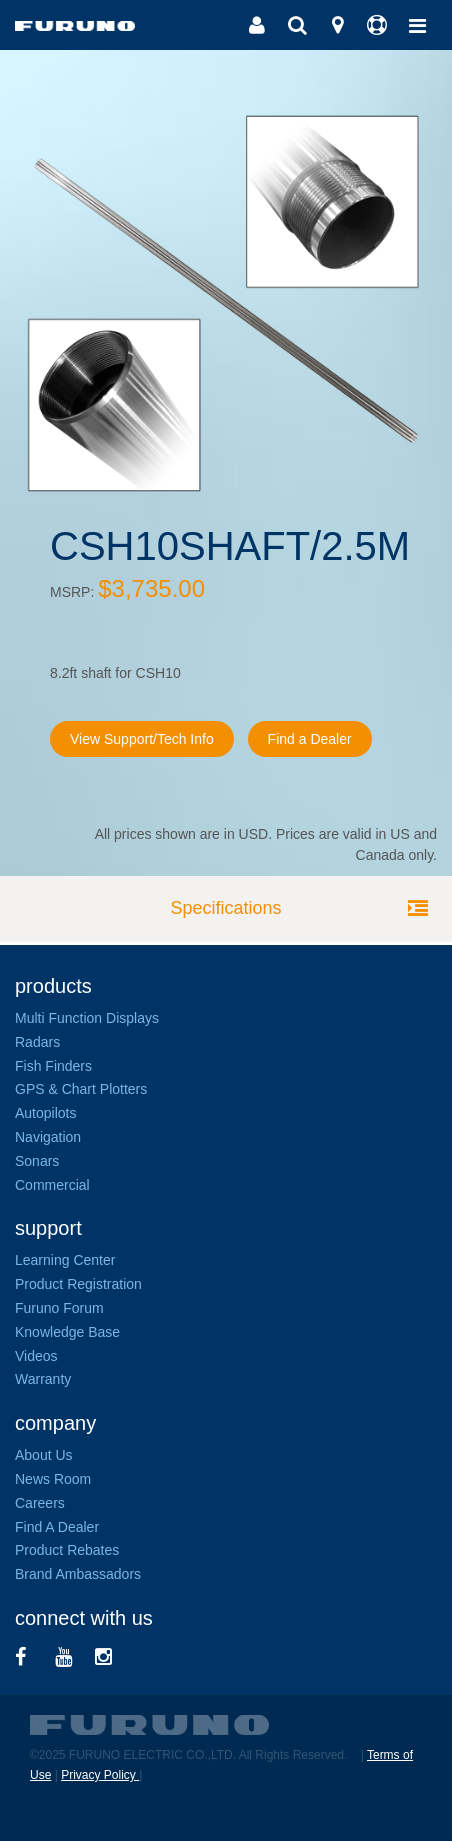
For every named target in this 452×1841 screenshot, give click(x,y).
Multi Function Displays (87, 1018)
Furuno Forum (59, 1308)
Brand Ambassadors (78, 1574)
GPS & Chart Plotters (81, 1089)
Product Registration (78, 1284)
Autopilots (45, 1113)
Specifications (225, 908)
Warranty (43, 1379)
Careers (40, 1503)
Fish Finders (53, 1066)
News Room (53, 1479)
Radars (37, 1042)
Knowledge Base (67, 1332)
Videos (36, 1356)
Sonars (37, 1161)
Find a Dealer (310, 739)
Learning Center (65, 1260)
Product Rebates (67, 1550)
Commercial (52, 1185)
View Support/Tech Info (142, 739)
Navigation (48, 1137)
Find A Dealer (57, 1527)
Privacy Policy (100, 1775)
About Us (44, 1455)
